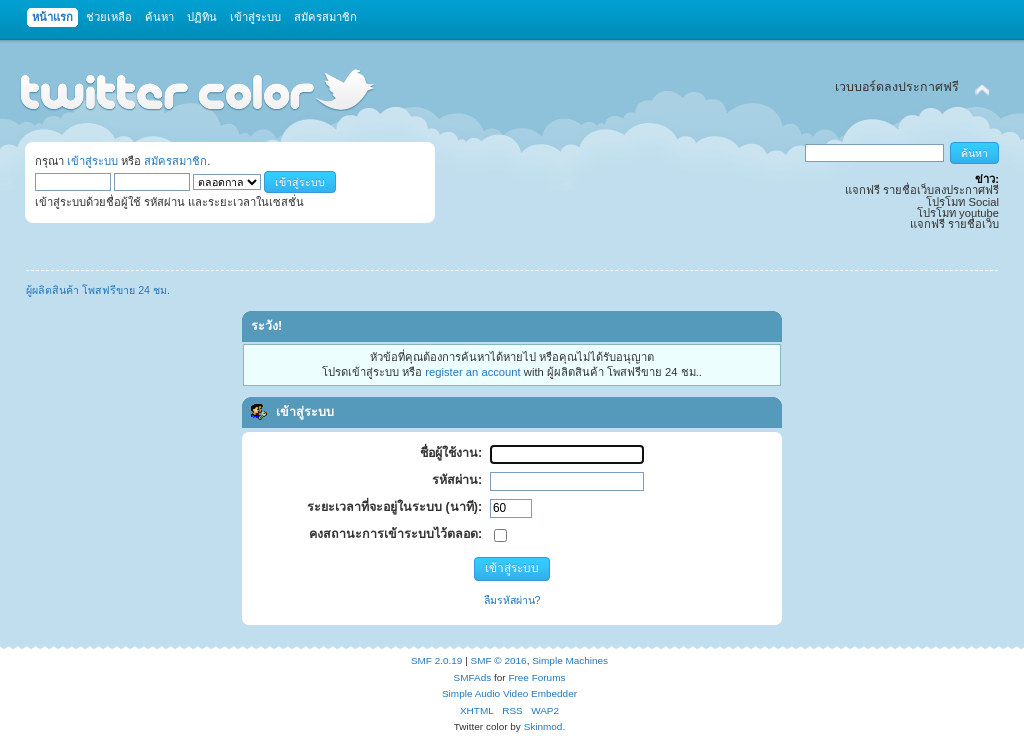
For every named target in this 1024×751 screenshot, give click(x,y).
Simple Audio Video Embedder (509, 693)
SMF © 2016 (499, 660)
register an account (472, 372)
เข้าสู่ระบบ (92, 161)
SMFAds (473, 677)
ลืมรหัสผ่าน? (512, 600)
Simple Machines (570, 660)
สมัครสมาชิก (175, 161)
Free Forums (536, 677)
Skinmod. (545, 726)
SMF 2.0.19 (437, 660)
